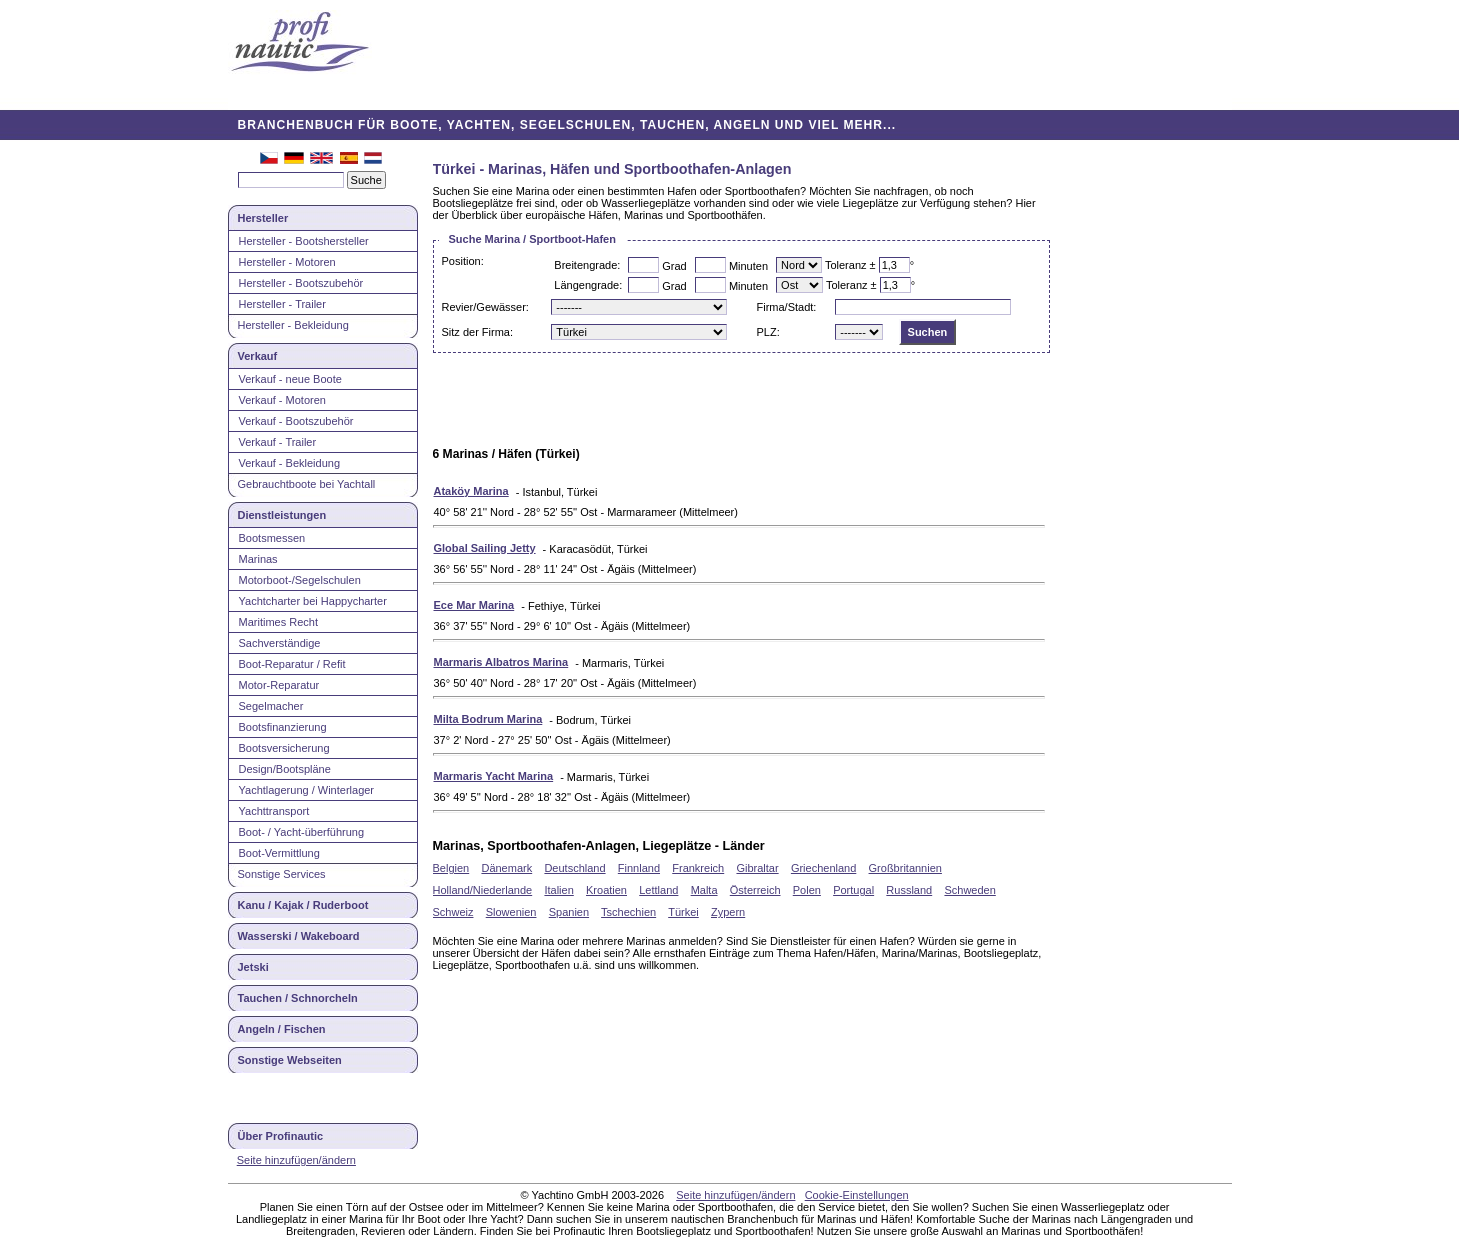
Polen (807, 890)
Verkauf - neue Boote (290, 379)
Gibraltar (757, 868)
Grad (674, 266)
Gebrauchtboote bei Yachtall (307, 484)
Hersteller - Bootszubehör (301, 283)
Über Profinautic (281, 1136)
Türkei (683, 912)
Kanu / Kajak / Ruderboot (303, 905)
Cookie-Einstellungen (857, 1195)
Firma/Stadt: (786, 307)
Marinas (258, 559)
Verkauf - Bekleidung (290, 463)
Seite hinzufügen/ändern (296, 1160)
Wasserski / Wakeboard (299, 936)
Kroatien (606, 890)
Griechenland (823, 868)
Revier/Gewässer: (485, 307)
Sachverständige (280, 643)
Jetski (253, 967)
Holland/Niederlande (483, 890)
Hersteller (263, 218)
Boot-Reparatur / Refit (292, 664)
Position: (463, 261)
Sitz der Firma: (478, 332)
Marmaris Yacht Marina (494, 776)
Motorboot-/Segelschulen (300, 580)
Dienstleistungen (282, 515)
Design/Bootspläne (285, 769)
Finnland (639, 868)
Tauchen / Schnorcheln (298, 998)
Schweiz (453, 912)
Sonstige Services (282, 874)
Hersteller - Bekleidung (293, 325)
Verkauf (258, 356)
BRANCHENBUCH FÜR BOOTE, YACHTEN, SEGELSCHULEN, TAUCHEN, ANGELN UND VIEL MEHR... (567, 125)
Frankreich (698, 868)
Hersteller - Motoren (287, 262)
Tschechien (628, 912)
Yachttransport (274, 811)
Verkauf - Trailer (278, 442)
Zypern (728, 912)
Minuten (748, 266)
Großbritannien (905, 868)
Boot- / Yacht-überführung (302, 832)
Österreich (755, 890)
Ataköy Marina (471, 491)
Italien (558, 890)
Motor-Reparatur (279, 685)
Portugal (853, 890)
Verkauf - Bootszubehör (296, 421)
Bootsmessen (272, 538)
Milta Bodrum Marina (488, 719)
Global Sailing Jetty (485, 548)
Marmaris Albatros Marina (501, 662)
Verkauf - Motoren (282, 400)
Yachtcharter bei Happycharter (313, 601)
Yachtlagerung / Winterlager (307, 790)
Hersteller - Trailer (282, 304)
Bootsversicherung (284, 748)
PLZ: (767, 332)
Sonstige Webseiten (290, 1060)
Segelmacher (271, 706)
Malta (704, 890)
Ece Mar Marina (474, 605)
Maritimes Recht (278, 622)
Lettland (658, 890)
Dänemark (506, 868)
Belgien (451, 868)
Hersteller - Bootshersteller (304, 241)
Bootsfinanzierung (283, 727)
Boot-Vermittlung (279, 853)
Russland (909, 890)
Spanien (569, 912)
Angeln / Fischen (282, 1029)
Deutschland (574, 868)
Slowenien (511, 912)
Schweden (969, 890)
